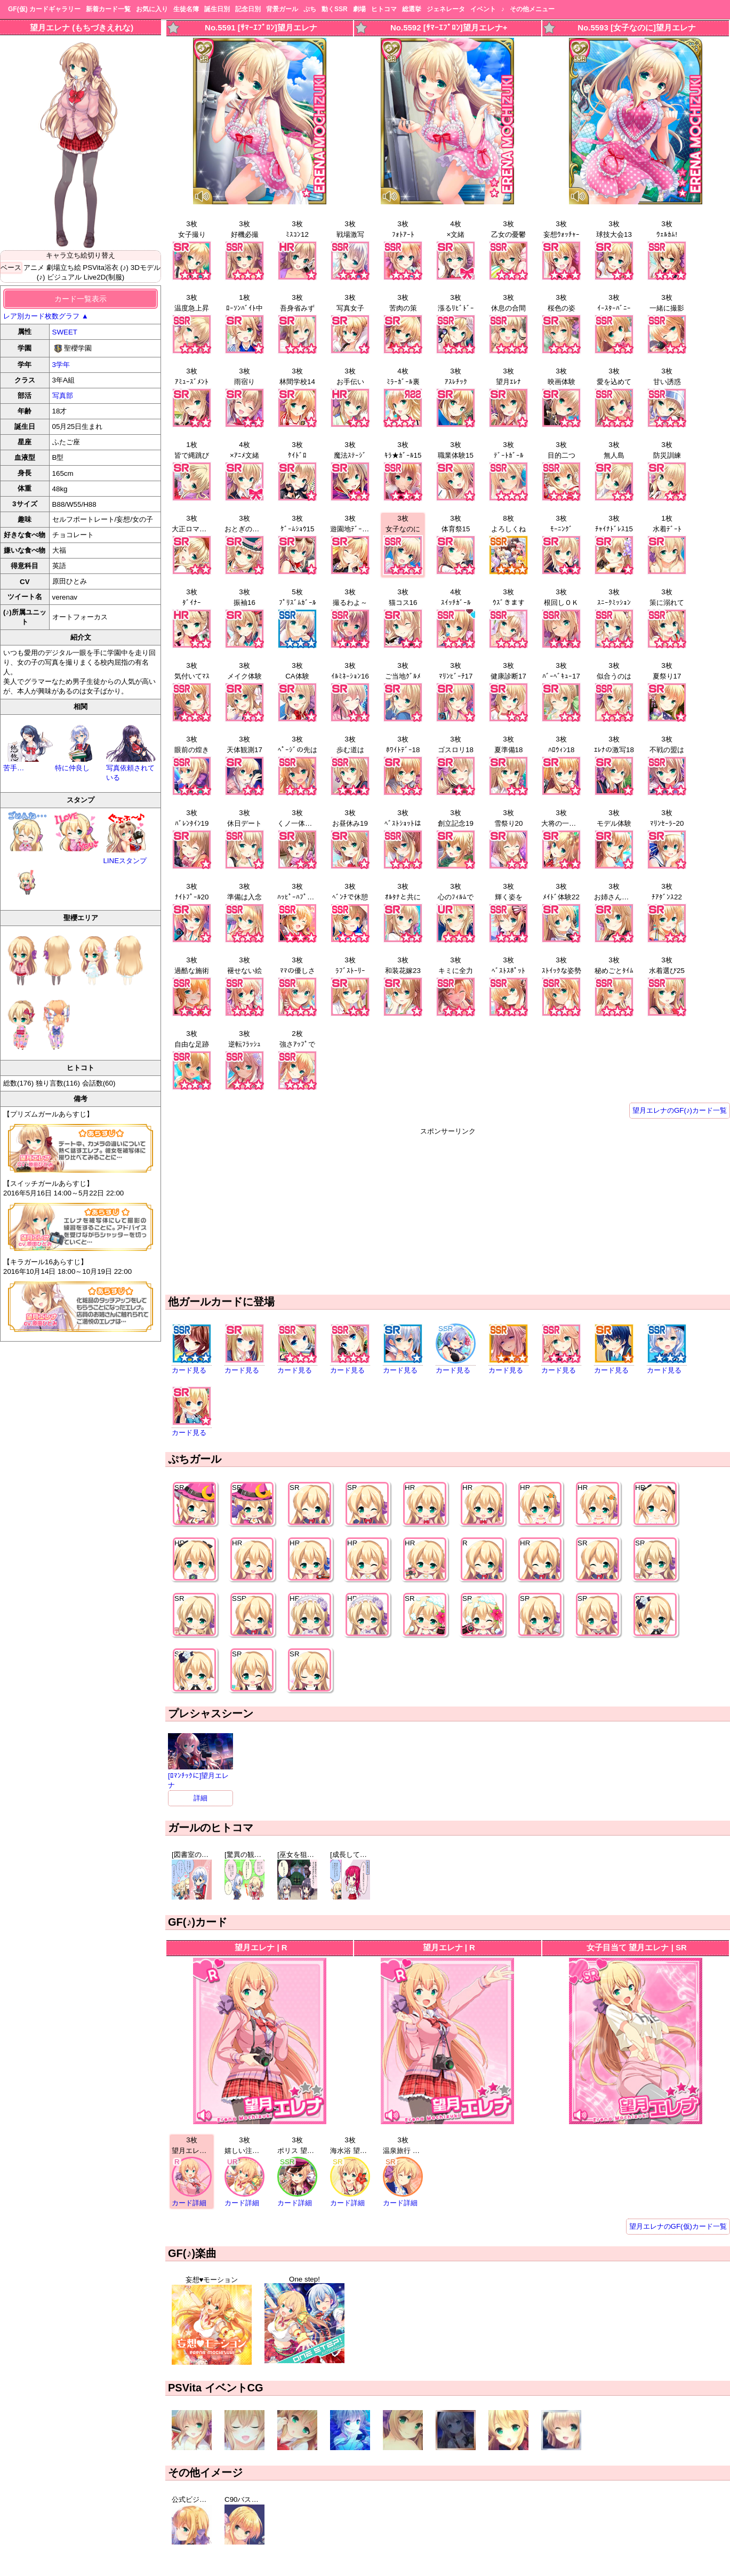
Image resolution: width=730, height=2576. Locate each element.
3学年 (61, 365)
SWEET (64, 332)
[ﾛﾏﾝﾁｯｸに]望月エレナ (200, 1776)
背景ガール (282, 9)
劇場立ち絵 (63, 268)
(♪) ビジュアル (59, 277)
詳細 (200, 1798)
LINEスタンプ (126, 838)
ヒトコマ (384, 9)
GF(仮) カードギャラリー (44, 9)
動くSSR (335, 9)
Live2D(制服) (104, 277)
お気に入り (152, 9)
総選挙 (411, 9)
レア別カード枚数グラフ (46, 316)
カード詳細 (189, 2203)
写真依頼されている (132, 768)
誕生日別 (217, 9)
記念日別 (248, 9)
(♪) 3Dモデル (141, 268)
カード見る (189, 1370)
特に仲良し (81, 763)
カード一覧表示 (80, 298)
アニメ (33, 268)
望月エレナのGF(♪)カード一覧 (679, 1110)
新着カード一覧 (108, 9)
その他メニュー (532, 9)
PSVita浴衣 (100, 268)
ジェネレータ (446, 9)
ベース (11, 268)
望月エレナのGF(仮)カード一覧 (678, 2226)
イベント (483, 9)
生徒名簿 (186, 9)
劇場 (359, 9)
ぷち (309, 9)
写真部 (62, 396)
